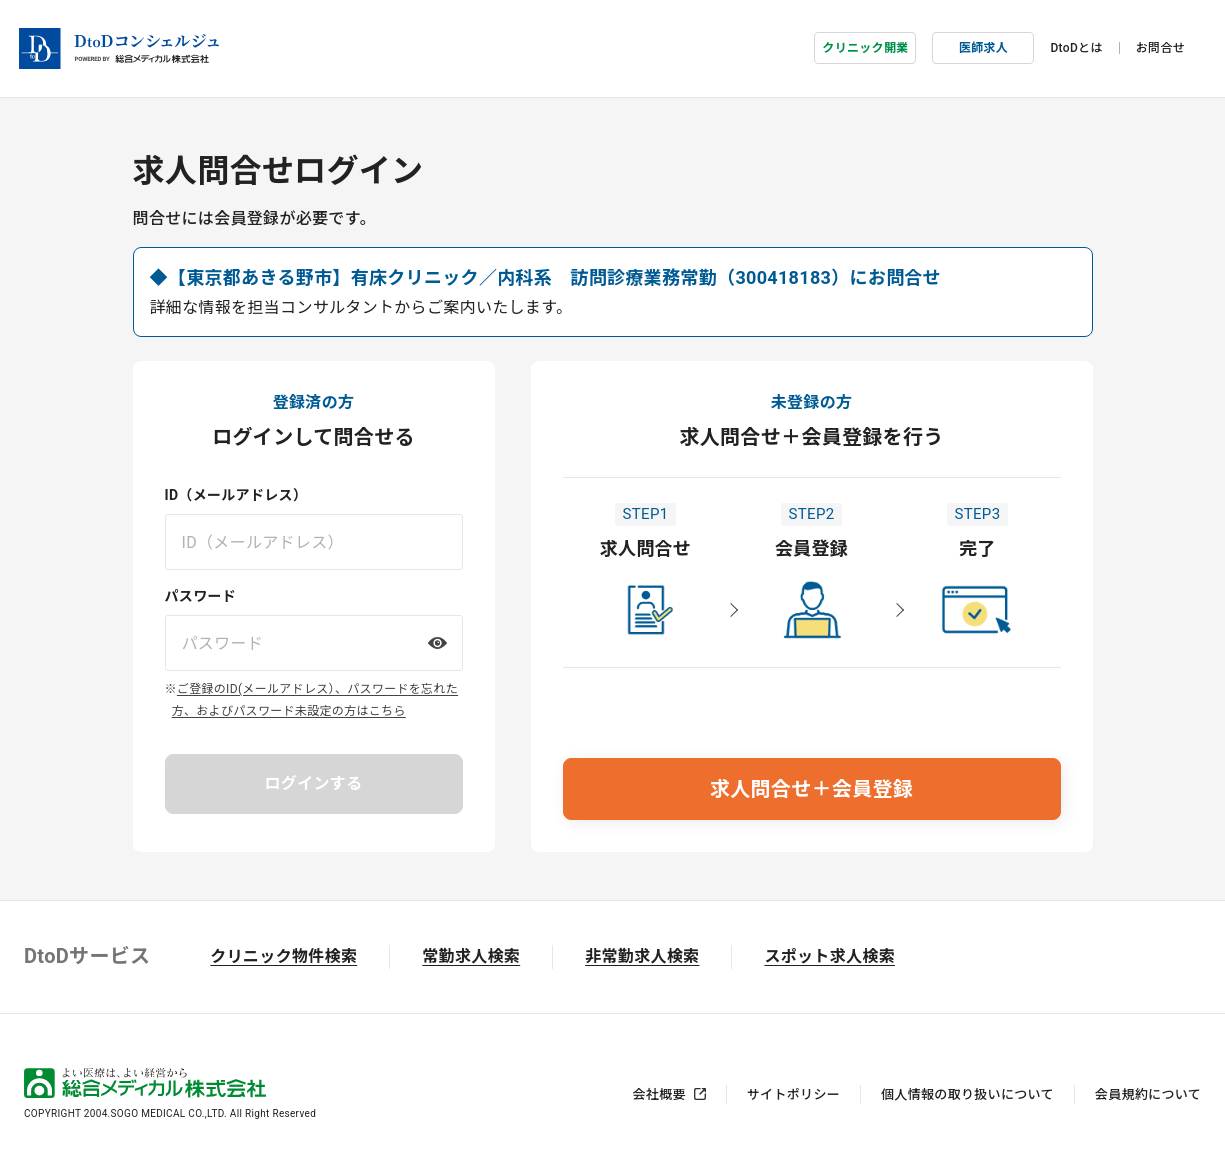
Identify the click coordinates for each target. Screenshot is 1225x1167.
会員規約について (1148, 1087)
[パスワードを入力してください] (314, 636)
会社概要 (659, 1087)
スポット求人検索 (829, 949)
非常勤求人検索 (642, 949)
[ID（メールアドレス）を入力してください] (314, 535)
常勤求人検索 (471, 949)
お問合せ (1160, 45)
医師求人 (983, 45)
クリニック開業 (865, 45)
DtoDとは (1076, 45)
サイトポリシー (793, 1087)
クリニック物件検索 (283, 949)
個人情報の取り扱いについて (967, 1087)
